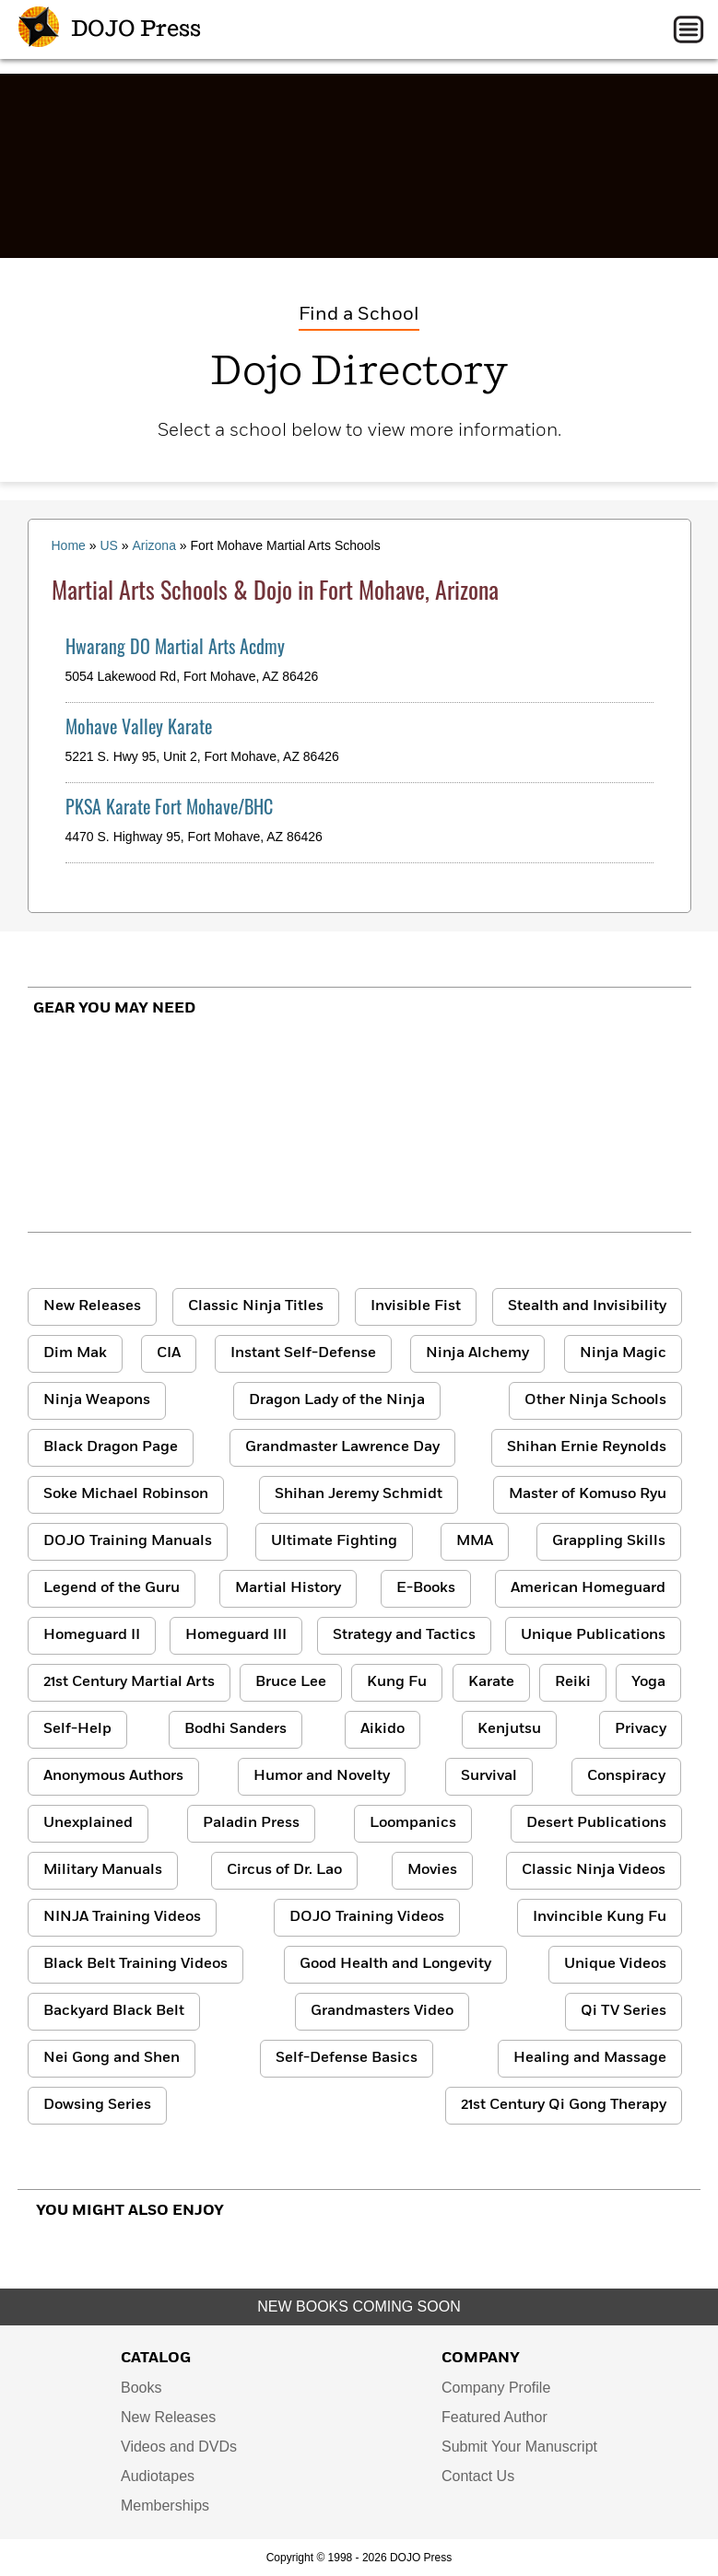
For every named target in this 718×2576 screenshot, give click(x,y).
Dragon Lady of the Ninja (337, 1400)
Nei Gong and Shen (111, 2058)
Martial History (288, 1588)
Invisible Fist (416, 1306)
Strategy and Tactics (404, 1635)
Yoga (648, 1682)
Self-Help (77, 1729)
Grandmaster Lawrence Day (342, 1447)
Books (141, 2387)
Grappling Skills (608, 1541)
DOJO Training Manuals (127, 1541)
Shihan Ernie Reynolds (586, 1447)
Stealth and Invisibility (587, 1306)
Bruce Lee (290, 1682)
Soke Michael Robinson (125, 1494)
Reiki (573, 1682)
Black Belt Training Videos (135, 1964)
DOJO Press (109, 29)
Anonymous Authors (113, 1776)
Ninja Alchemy (477, 1353)
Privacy (640, 1729)
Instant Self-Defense (303, 1353)
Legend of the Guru (111, 1588)
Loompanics (413, 1823)
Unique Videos (615, 1964)
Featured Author (494, 2417)
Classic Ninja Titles (256, 1306)
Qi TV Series (623, 2011)
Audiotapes (157, 2476)
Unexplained (88, 1823)
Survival (489, 1776)
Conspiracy (626, 1776)
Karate (491, 1682)
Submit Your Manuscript (519, 2446)
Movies (432, 1870)
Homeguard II (91, 1635)
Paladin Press (251, 1823)
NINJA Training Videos (122, 1917)
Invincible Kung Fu (599, 1917)
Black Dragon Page (110, 1447)
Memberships (165, 2505)
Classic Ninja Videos (593, 1870)
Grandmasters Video (382, 2011)
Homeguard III (236, 1635)
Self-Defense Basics (347, 2058)
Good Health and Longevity (395, 1964)
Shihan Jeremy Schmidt (358, 1494)
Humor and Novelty (321, 1776)
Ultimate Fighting (334, 1541)
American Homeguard (588, 1588)
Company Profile (495, 2387)
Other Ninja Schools (595, 1400)
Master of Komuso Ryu (587, 1494)
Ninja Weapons (96, 1400)
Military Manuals (102, 1870)
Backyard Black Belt (113, 2011)
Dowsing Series (97, 2105)
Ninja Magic (623, 1353)
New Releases (92, 1306)
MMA (474, 1541)
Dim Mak (75, 1353)
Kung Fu (397, 1682)
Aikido (382, 1729)
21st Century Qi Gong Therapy (563, 2105)
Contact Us (477, 2476)
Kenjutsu (509, 1729)
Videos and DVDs (179, 2446)
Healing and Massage (589, 2058)
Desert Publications (596, 1823)
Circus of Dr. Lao (284, 1870)
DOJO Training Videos (366, 1917)
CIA (169, 1353)
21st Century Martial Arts (129, 1682)
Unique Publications (593, 1635)
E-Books (425, 1588)
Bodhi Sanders (235, 1729)
